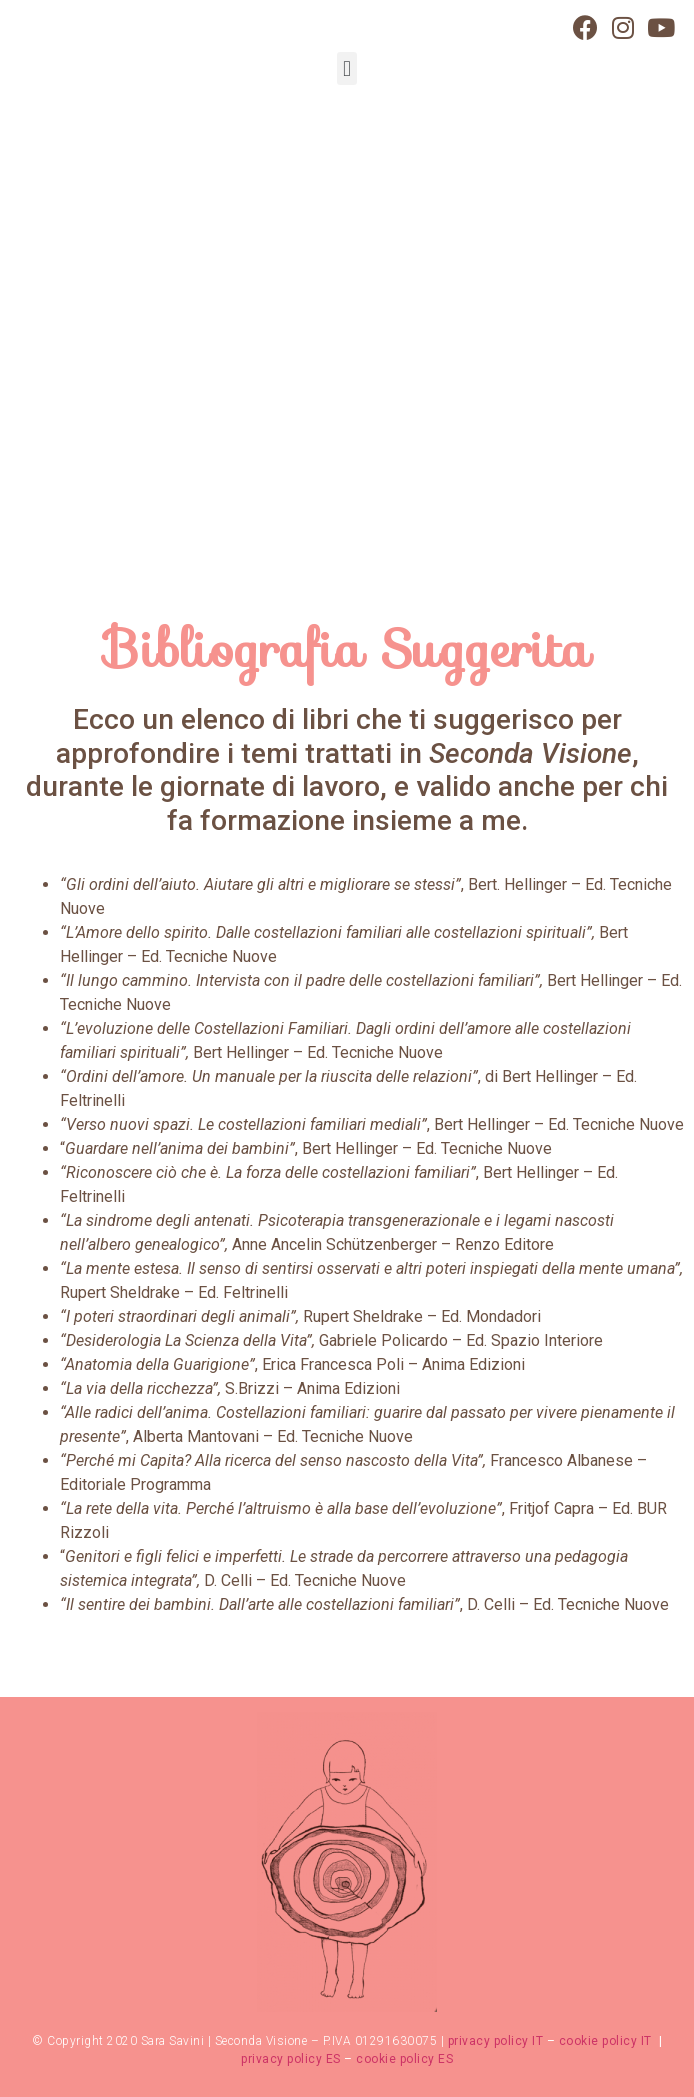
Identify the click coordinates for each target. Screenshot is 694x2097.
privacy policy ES (291, 2059)
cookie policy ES (404, 2059)
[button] (346, 68)
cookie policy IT (607, 2041)
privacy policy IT (496, 2041)
